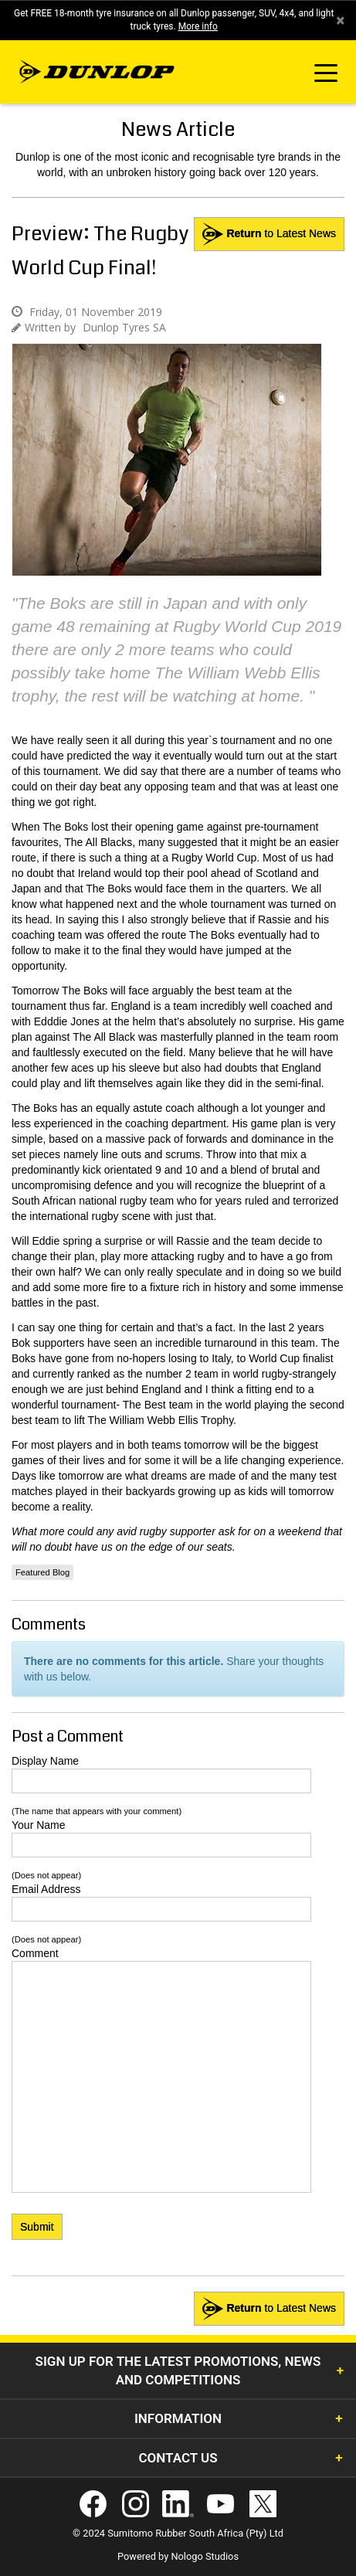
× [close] (340, 20)
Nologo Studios (205, 2556)
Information (178, 2418)
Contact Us (177, 2458)
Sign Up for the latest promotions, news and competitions (178, 2370)
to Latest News (269, 234)
